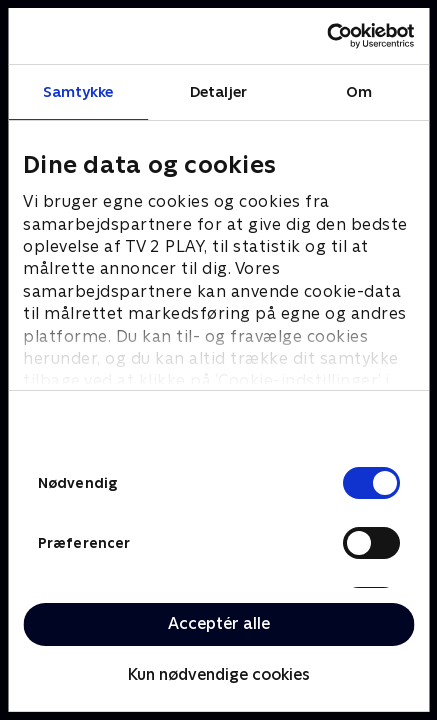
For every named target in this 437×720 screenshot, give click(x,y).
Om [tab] (359, 91)
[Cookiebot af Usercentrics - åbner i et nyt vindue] (326, 36)
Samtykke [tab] (78, 91)
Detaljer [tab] (218, 91)
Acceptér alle (219, 623)
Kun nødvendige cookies (219, 674)
